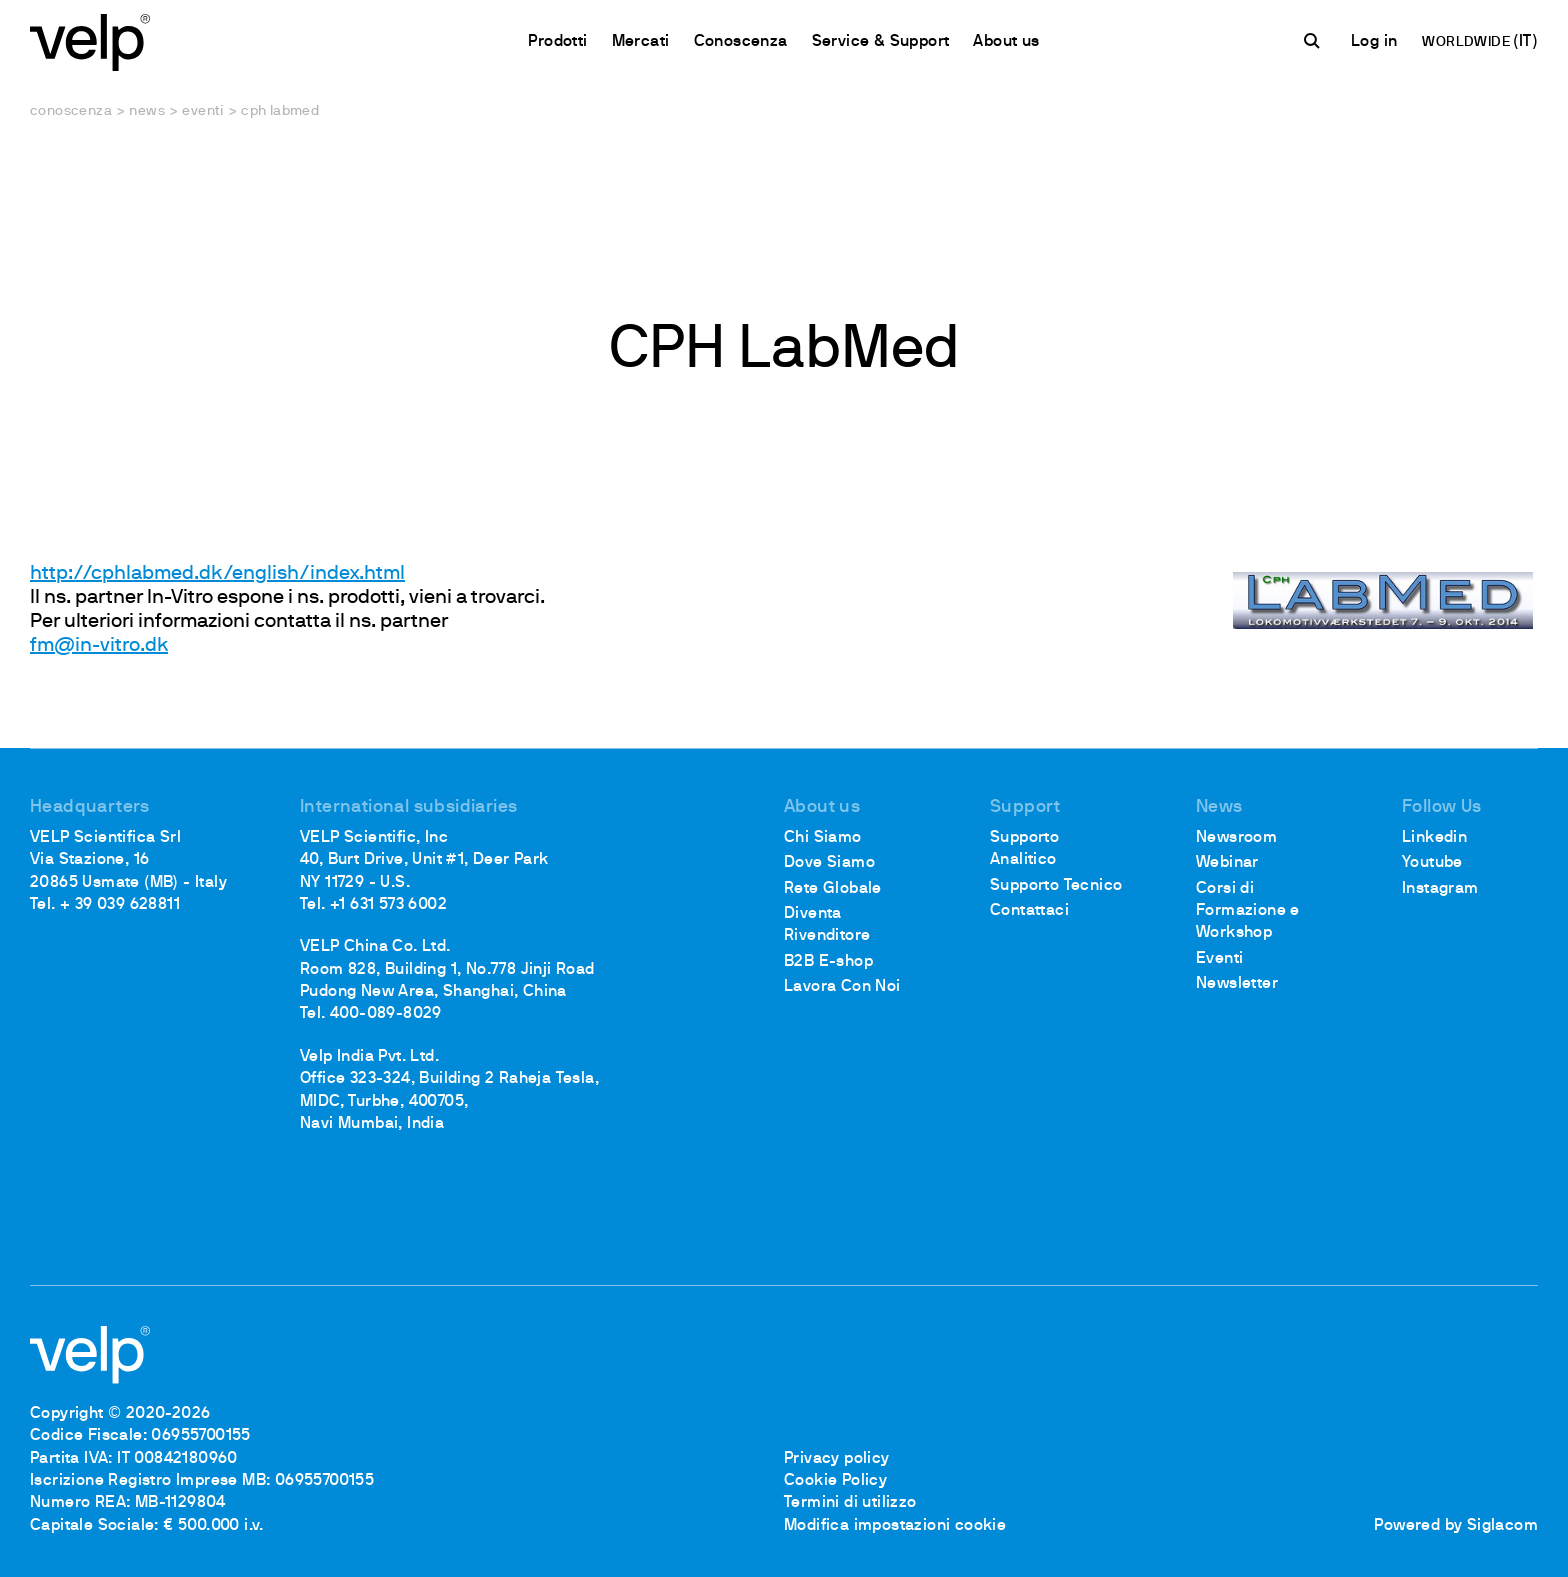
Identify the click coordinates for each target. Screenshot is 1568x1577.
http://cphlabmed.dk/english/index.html (217, 574)
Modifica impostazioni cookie (895, 1526)
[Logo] (90, 40)
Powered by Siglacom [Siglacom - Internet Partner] (1456, 1526)
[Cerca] (1315, 41)
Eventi (202, 111)
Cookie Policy (835, 1481)
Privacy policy (837, 1459)
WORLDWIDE (1467, 42)
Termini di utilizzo (850, 1503)
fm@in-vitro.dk (99, 646)
